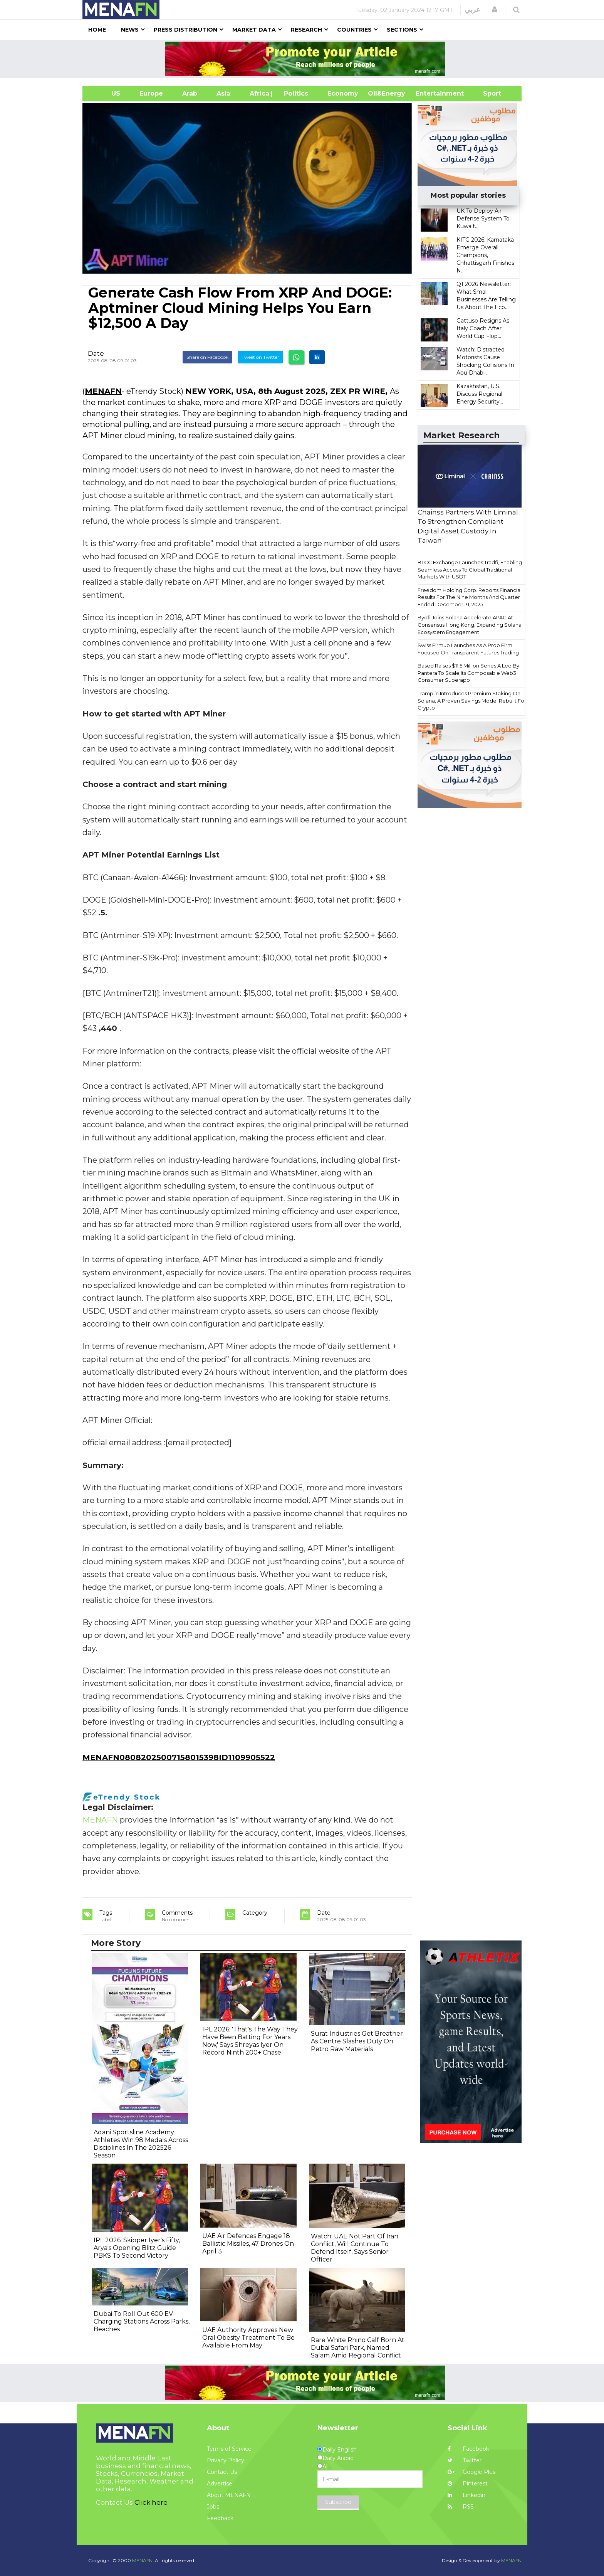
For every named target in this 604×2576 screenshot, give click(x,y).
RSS (461, 2506)
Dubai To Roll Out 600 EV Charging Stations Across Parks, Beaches (142, 2321)
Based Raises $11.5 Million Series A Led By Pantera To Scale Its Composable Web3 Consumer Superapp (468, 672)
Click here (151, 2502)
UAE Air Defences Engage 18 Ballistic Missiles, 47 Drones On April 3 (248, 2243)
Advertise (219, 2483)
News (130, 29)
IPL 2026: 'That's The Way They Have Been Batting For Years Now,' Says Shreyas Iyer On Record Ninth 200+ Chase (250, 2041)
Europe (151, 93)
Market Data (254, 29)
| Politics (294, 93)
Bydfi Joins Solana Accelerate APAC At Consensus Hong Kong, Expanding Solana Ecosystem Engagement (470, 624)
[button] (494, 9)
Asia (223, 93)
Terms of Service (229, 2448)
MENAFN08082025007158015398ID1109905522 (178, 1757)
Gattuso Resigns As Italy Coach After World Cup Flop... (482, 328)
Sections (402, 29)
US (106, 93)
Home (97, 29)
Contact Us (222, 2471)
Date (96, 353)
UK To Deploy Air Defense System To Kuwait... (483, 218)
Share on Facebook (207, 357)
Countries (354, 29)
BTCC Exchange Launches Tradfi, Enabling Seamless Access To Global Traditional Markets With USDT (470, 569)
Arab (190, 93)
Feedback (220, 2518)
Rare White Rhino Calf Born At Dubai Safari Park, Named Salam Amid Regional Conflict (357, 2347)
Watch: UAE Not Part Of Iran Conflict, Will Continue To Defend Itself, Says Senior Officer (354, 2248)
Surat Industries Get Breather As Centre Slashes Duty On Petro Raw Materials (357, 2041)
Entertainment (428, 93)
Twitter (465, 2460)
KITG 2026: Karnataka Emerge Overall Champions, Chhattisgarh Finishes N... (485, 255)
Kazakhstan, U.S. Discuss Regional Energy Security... (479, 394)
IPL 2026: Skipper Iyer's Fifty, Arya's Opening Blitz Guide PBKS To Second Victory (137, 2247)
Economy (343, 93)
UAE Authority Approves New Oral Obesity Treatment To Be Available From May (248, 2337)
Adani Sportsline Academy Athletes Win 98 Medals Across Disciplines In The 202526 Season (141, 2144)
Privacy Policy (225, 2460)
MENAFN (103, 391)
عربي (472, 9)
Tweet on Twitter (260, 357)
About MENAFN (229, 2495)
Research (306, 29)
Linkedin (466, 2495)
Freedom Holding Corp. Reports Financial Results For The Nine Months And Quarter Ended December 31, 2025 (470, 597)
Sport (487, 93)
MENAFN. (143, 2560)
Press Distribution (185, 29)
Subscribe (338, 2502)
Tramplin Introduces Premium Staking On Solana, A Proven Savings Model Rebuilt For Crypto (472, 700)
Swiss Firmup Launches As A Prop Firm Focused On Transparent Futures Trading (468, 649)
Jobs (213, 2506)
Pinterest (468, 2483)
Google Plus (471, 2471)
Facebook (468, 2448)
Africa (258, 93)
